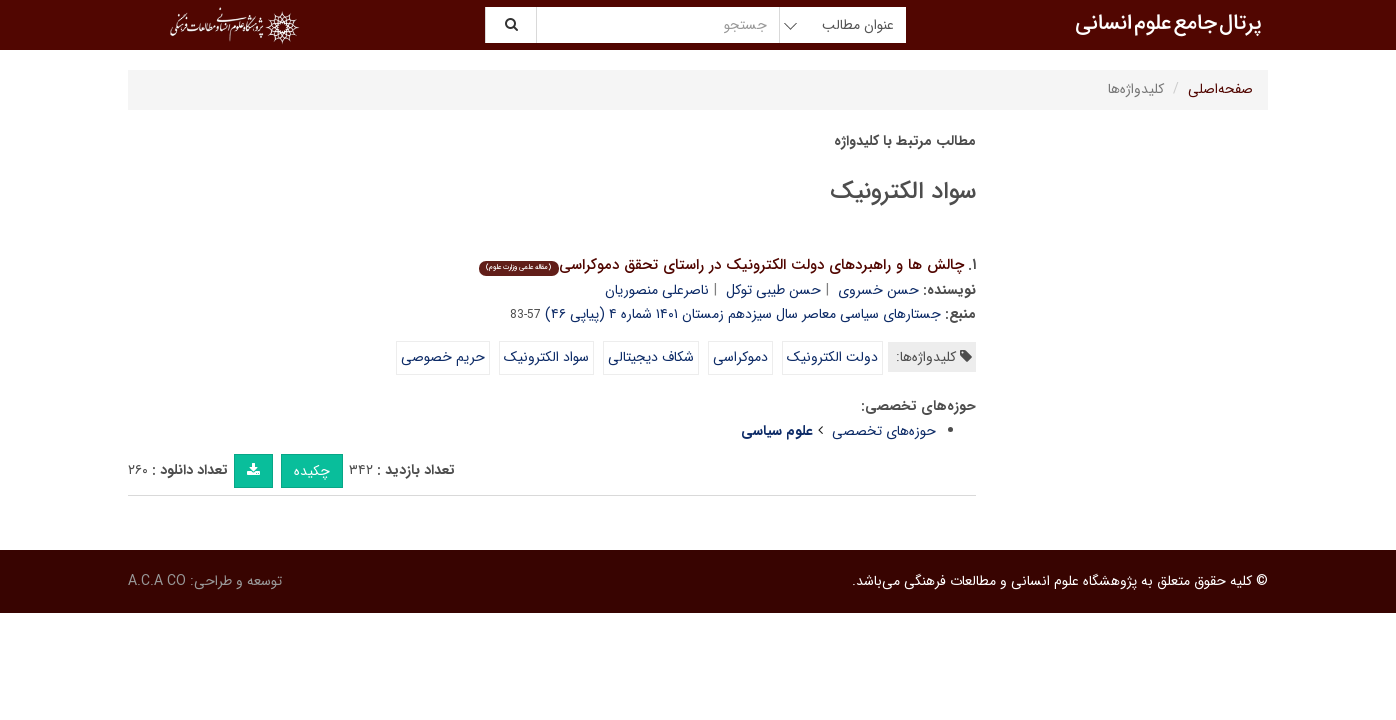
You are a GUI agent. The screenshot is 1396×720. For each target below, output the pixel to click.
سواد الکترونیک (546, 357)
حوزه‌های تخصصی (884, 431)
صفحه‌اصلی (1220, 89)
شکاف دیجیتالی (651, 357)
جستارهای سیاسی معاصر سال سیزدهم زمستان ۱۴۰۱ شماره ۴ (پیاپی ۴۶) (743, 314)
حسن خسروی (878, 290)
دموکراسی (740, 357)
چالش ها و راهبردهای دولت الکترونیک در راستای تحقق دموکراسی (721, 265)
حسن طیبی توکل (773, 290)
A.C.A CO (157, 581)
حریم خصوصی (443, 357)
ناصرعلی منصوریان (657, 290)
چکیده (312, 471)
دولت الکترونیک (832, 357)
